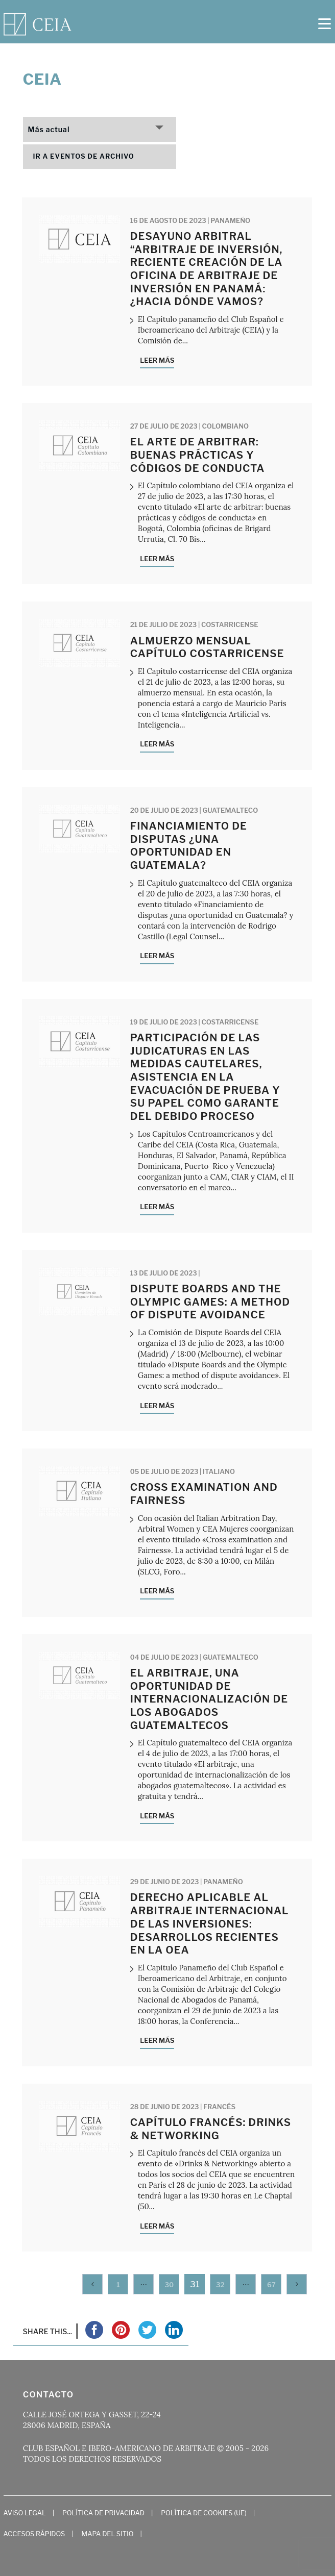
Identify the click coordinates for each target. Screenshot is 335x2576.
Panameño (230, 220)
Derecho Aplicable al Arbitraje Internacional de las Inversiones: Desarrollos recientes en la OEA (209, 1923)
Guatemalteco (230, 810)
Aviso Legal (25, 2513)
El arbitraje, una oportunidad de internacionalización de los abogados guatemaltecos (209, 1699)
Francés (219, 2107)
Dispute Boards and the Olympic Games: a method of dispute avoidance (210, 1302)
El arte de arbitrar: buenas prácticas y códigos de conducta (197, 455)
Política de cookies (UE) (204, 2513)
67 (271, 2285)
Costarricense (229, 624)
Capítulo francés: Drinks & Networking (210, 2129)
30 (169, 2285)
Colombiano (225, 426)
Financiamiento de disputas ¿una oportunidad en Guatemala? (188, 845)
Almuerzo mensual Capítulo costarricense (207, 647)
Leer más (157, 360)
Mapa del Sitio (108, 2534)
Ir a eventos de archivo (83, 156)
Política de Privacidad (103, 2513)
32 (220, 2285)
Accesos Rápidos (34, 2534)
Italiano (219, 1471)
